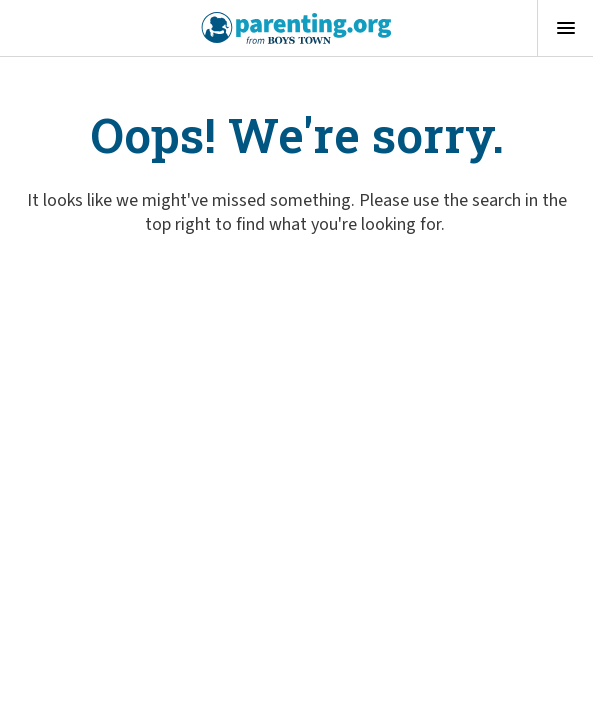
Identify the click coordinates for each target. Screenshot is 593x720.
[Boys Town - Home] (296, 28)
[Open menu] (565, 28)
